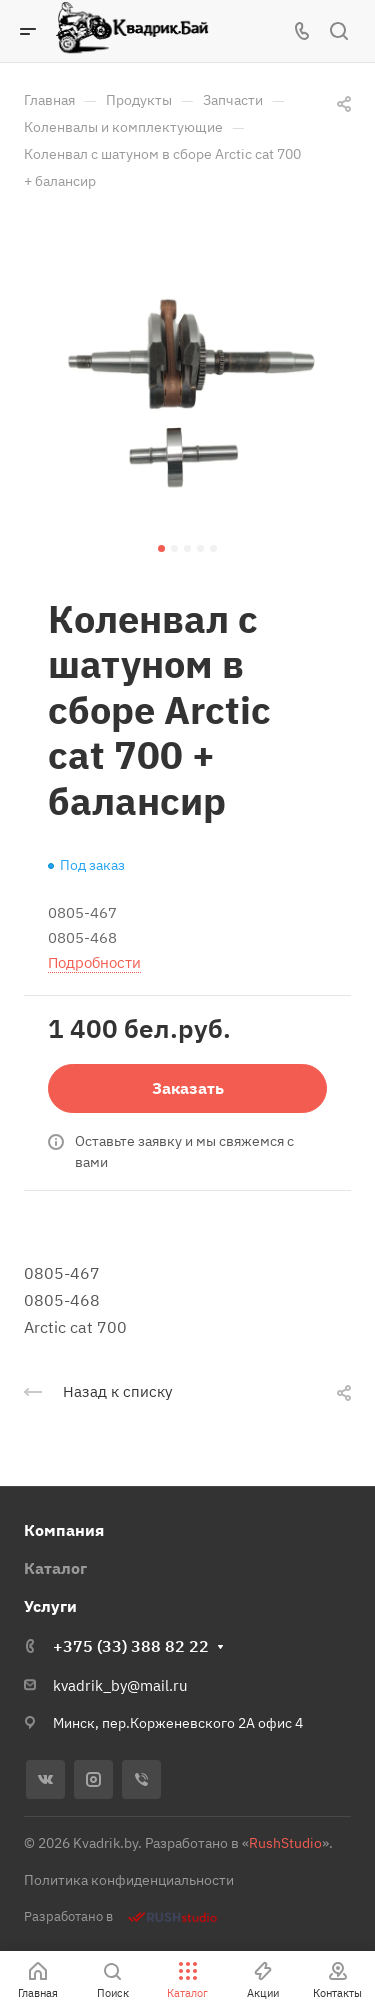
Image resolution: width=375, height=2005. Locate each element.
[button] (161, 548)
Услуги (50, 1606)
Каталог (55, 1568)
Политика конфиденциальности (129, 1880)
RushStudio (285, 1843)
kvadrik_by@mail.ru (120, 1685)
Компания (64, 1530)
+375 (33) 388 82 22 (131, 1646)
